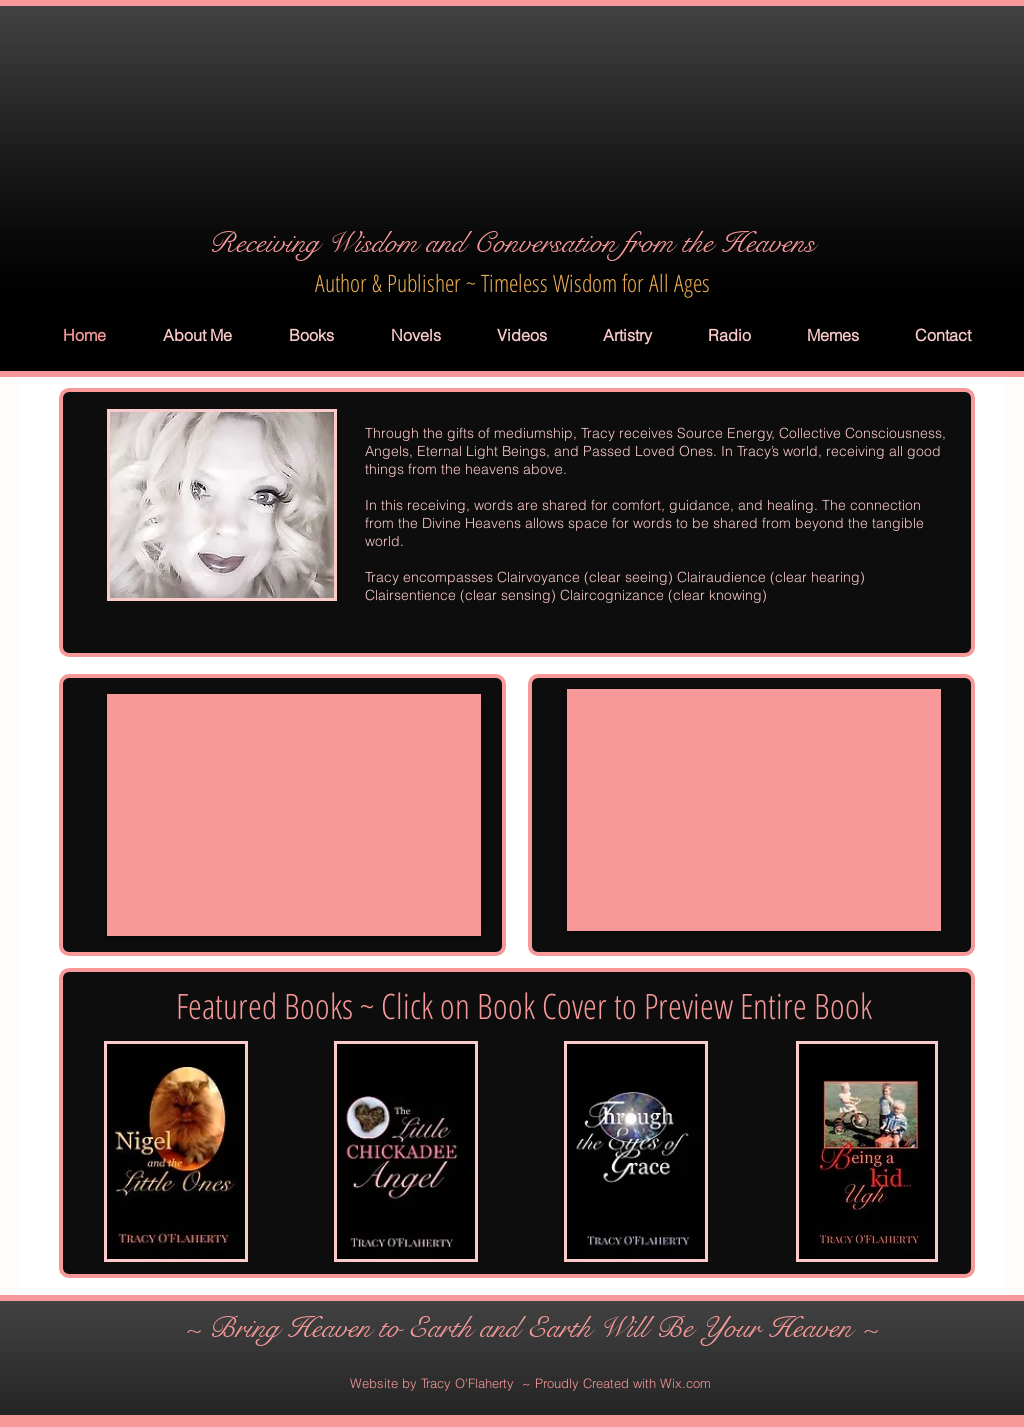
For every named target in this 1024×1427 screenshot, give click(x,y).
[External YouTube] (294, 815)
